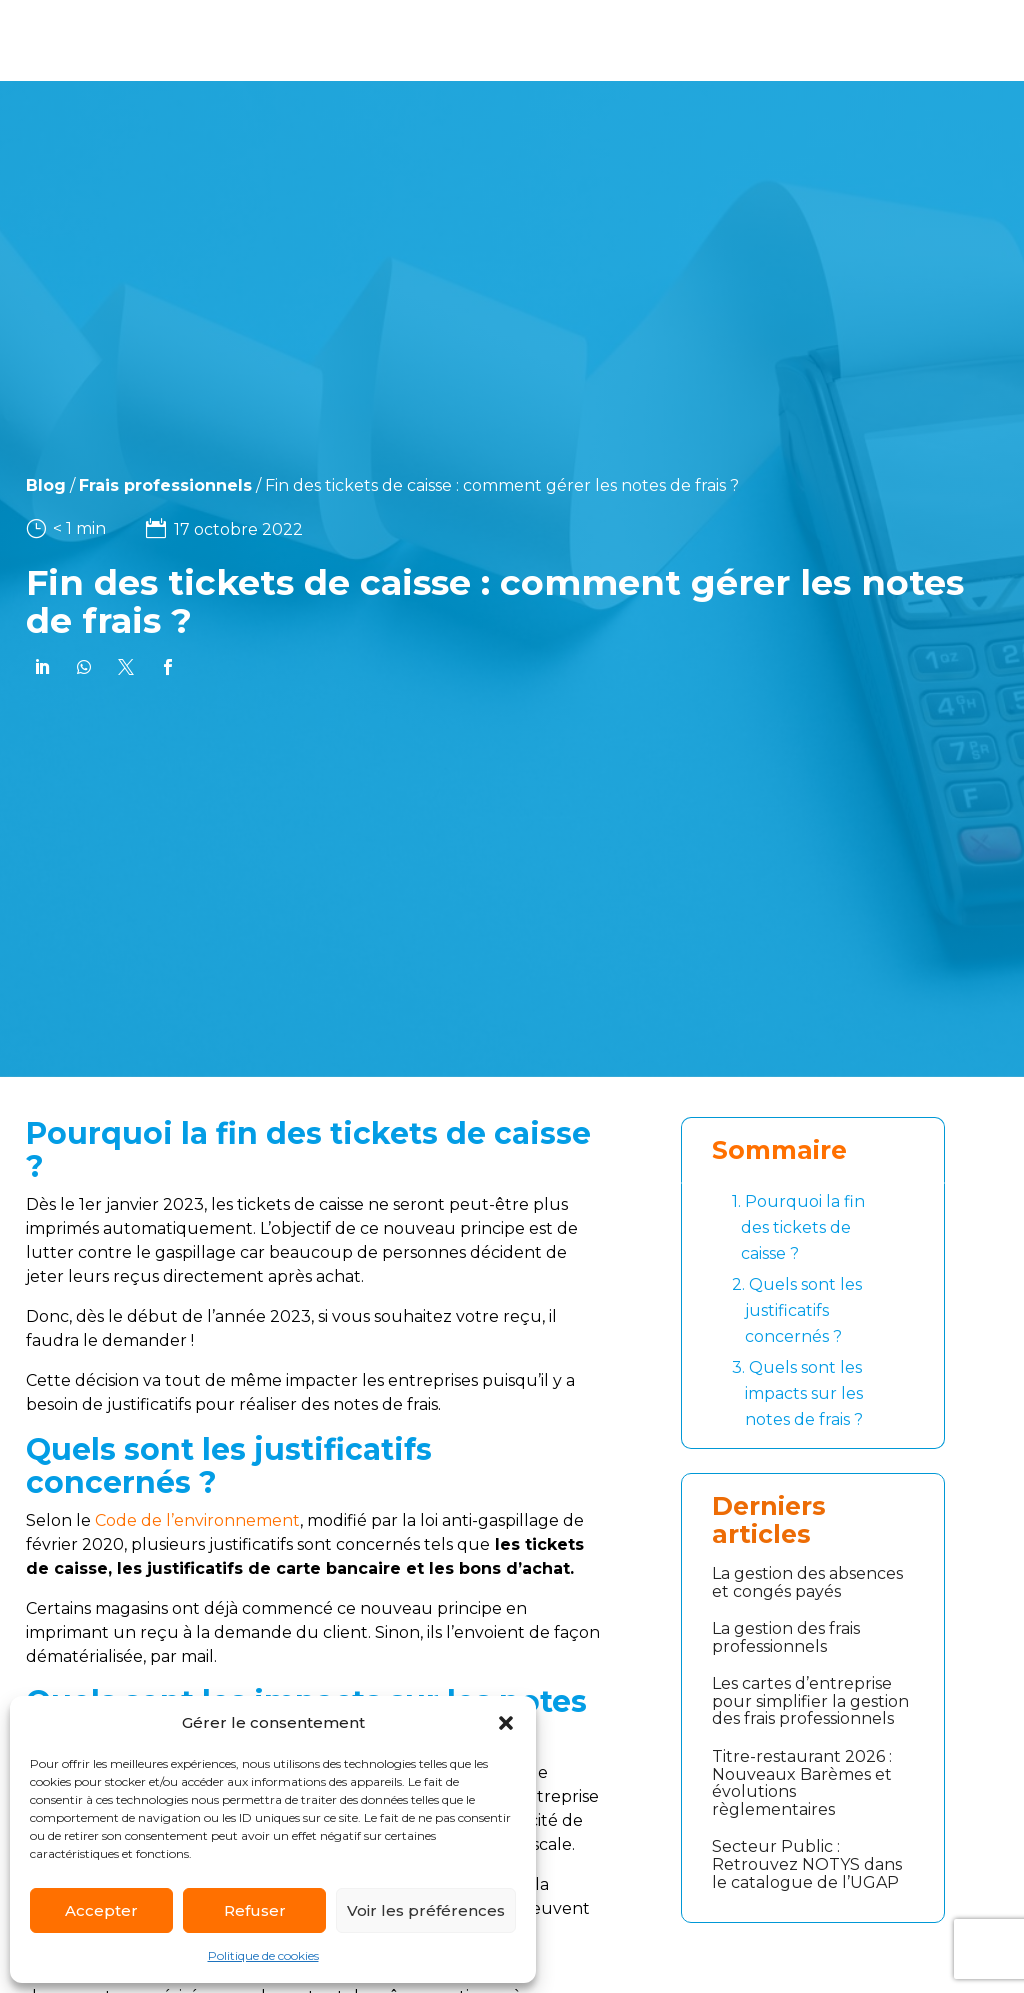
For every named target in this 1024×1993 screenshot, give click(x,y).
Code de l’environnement (197, 1520)
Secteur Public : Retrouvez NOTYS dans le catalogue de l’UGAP (807, 1864)
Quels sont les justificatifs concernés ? (797, 1309)
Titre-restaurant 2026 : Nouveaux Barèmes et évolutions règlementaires (802, 1783)
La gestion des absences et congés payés (807, 1582)
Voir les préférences (426, 1910)
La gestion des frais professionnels (786, 1637)
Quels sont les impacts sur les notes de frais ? (797, 1392)
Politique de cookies (263, 1955)
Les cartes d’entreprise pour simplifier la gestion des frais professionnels (810, 1701)
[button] (506, 1723)
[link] (46, 667)
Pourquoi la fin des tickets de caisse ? (798, 1226)
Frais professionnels (127, 485)
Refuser (255, 1910)
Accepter (101, 1910)
